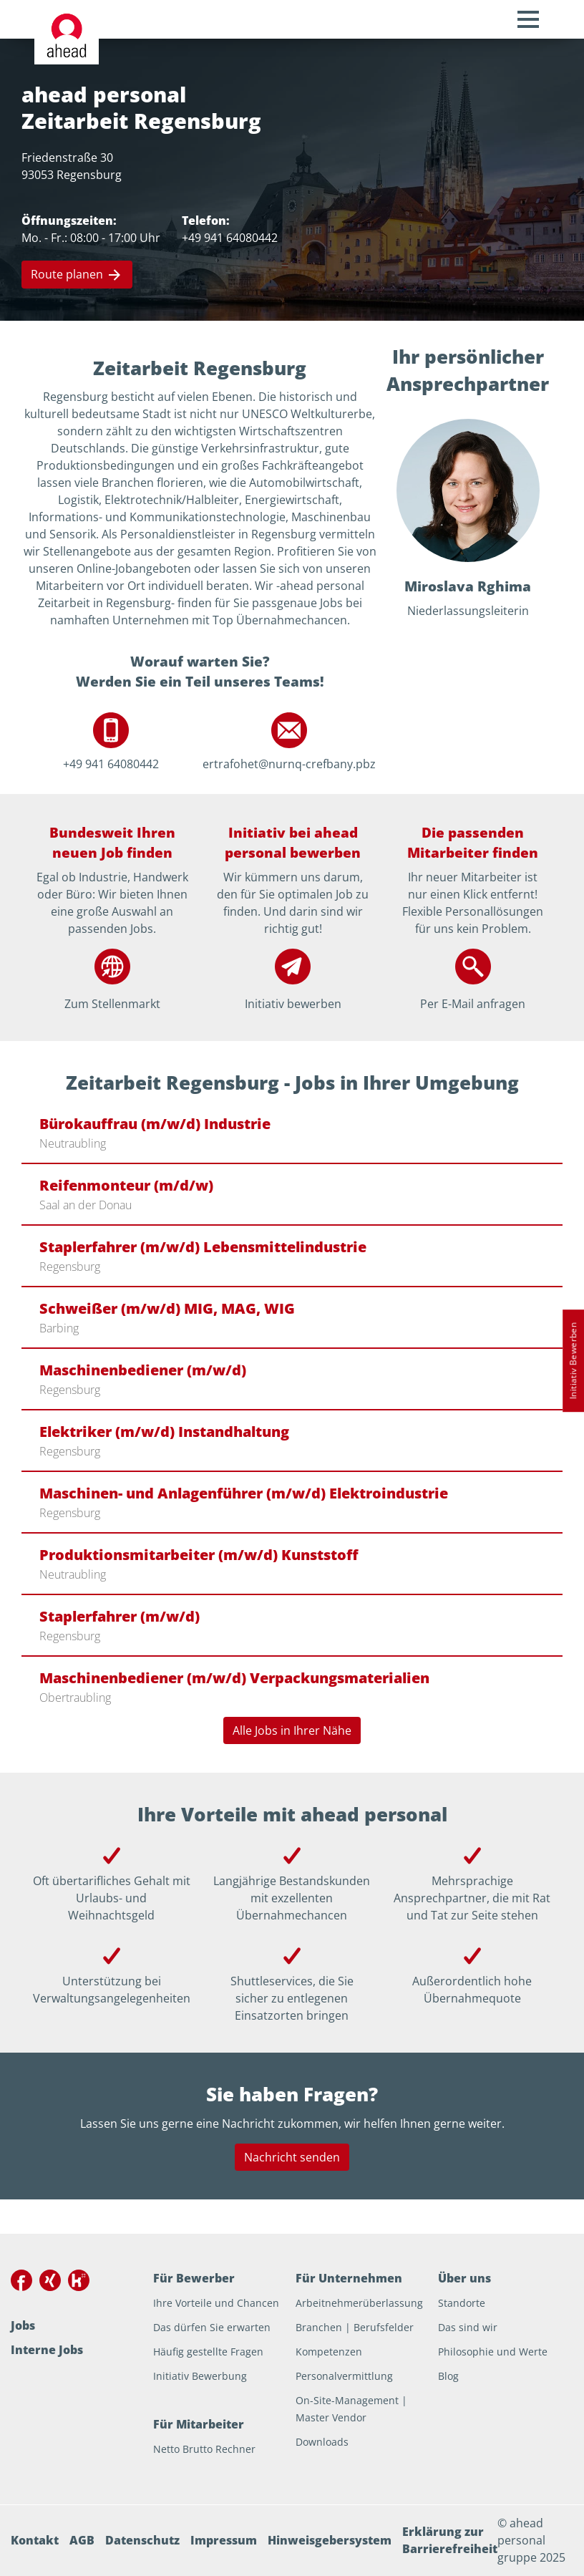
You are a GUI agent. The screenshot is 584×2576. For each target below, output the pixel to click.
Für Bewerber (194, 2278)
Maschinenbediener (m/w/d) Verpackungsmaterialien (234, 1678)
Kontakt (35, 2540)
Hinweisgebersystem (329, 2540)
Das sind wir (467, 2327)
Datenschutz (142, 2540)
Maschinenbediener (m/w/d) (142, 1370)
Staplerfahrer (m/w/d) (119, 1616)
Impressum (223, 2540)
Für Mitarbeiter (198, 2424)
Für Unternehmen (349, 2278)
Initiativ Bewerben (573, 1360)
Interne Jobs (47, 2350)
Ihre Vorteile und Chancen (216, 2303)
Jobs (23, 2325)
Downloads (322, 2442)
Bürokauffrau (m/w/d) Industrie (155, 1123)
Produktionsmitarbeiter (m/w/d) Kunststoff (199, 1554)
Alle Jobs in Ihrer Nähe (292, 1730)
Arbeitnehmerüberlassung (359, 2303)
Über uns (464, 2278)
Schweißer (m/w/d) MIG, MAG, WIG (167, 1308)
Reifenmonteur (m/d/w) (126, 1185)
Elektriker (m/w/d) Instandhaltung (164, 1431)
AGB (81, 2540)
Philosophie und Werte (493, 2351)
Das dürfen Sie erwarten (212, 2327)
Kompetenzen (329, 2351)
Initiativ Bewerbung (200, 2376)
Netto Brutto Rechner (204, 2449)
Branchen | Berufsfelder (355, 2327)
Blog (448, 2376)
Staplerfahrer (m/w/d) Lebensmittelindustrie (202, 1246)
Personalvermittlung (344, 2376)
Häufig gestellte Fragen (208, 2351)
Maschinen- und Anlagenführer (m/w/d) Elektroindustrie (243, 1493)
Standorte (461, 2303)
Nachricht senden (292, 2157)
